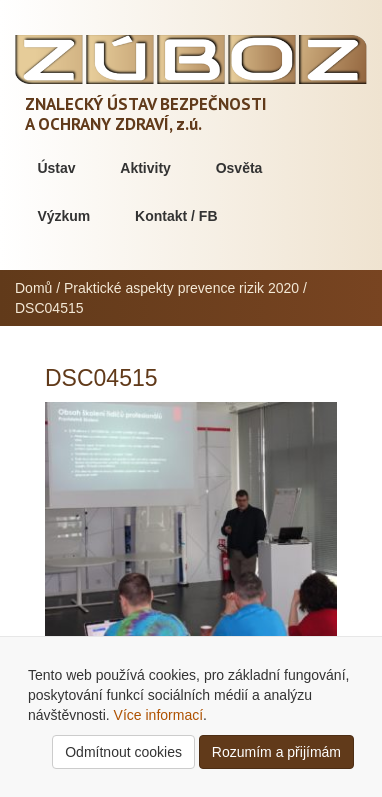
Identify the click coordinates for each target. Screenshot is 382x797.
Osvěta (239, 168)
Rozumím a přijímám (276, 752)
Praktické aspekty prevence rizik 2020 (181, 288)
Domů (33, 288)
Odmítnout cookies (123, 752)
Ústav (56, 168)
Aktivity (145, 168)
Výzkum (63, 216)
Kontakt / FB (176, 216)
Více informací (158, 715)
